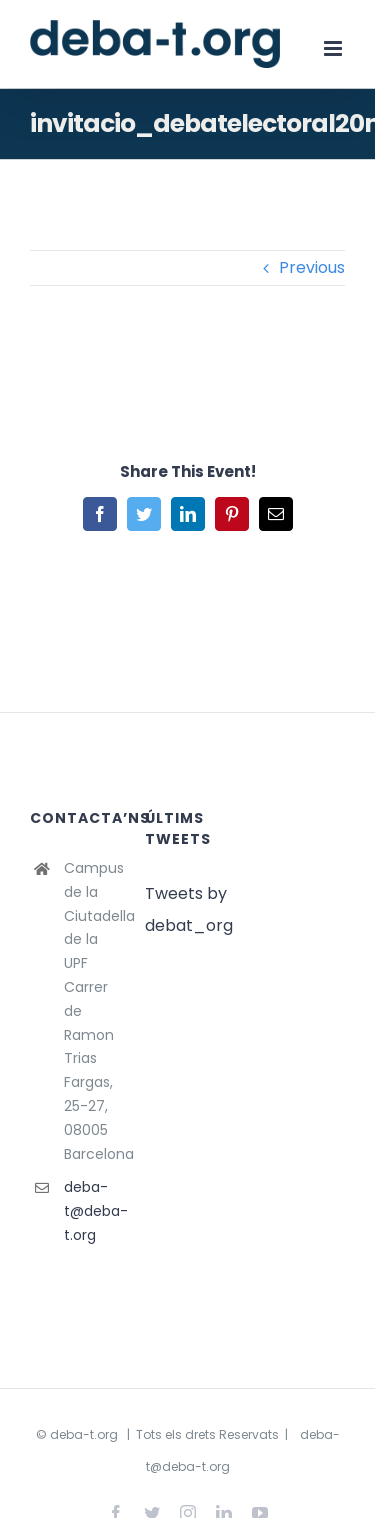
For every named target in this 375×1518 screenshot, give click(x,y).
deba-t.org (84, 1434)
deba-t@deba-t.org (89, 1211)
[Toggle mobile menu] (334, 48)
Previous (312, 267)
